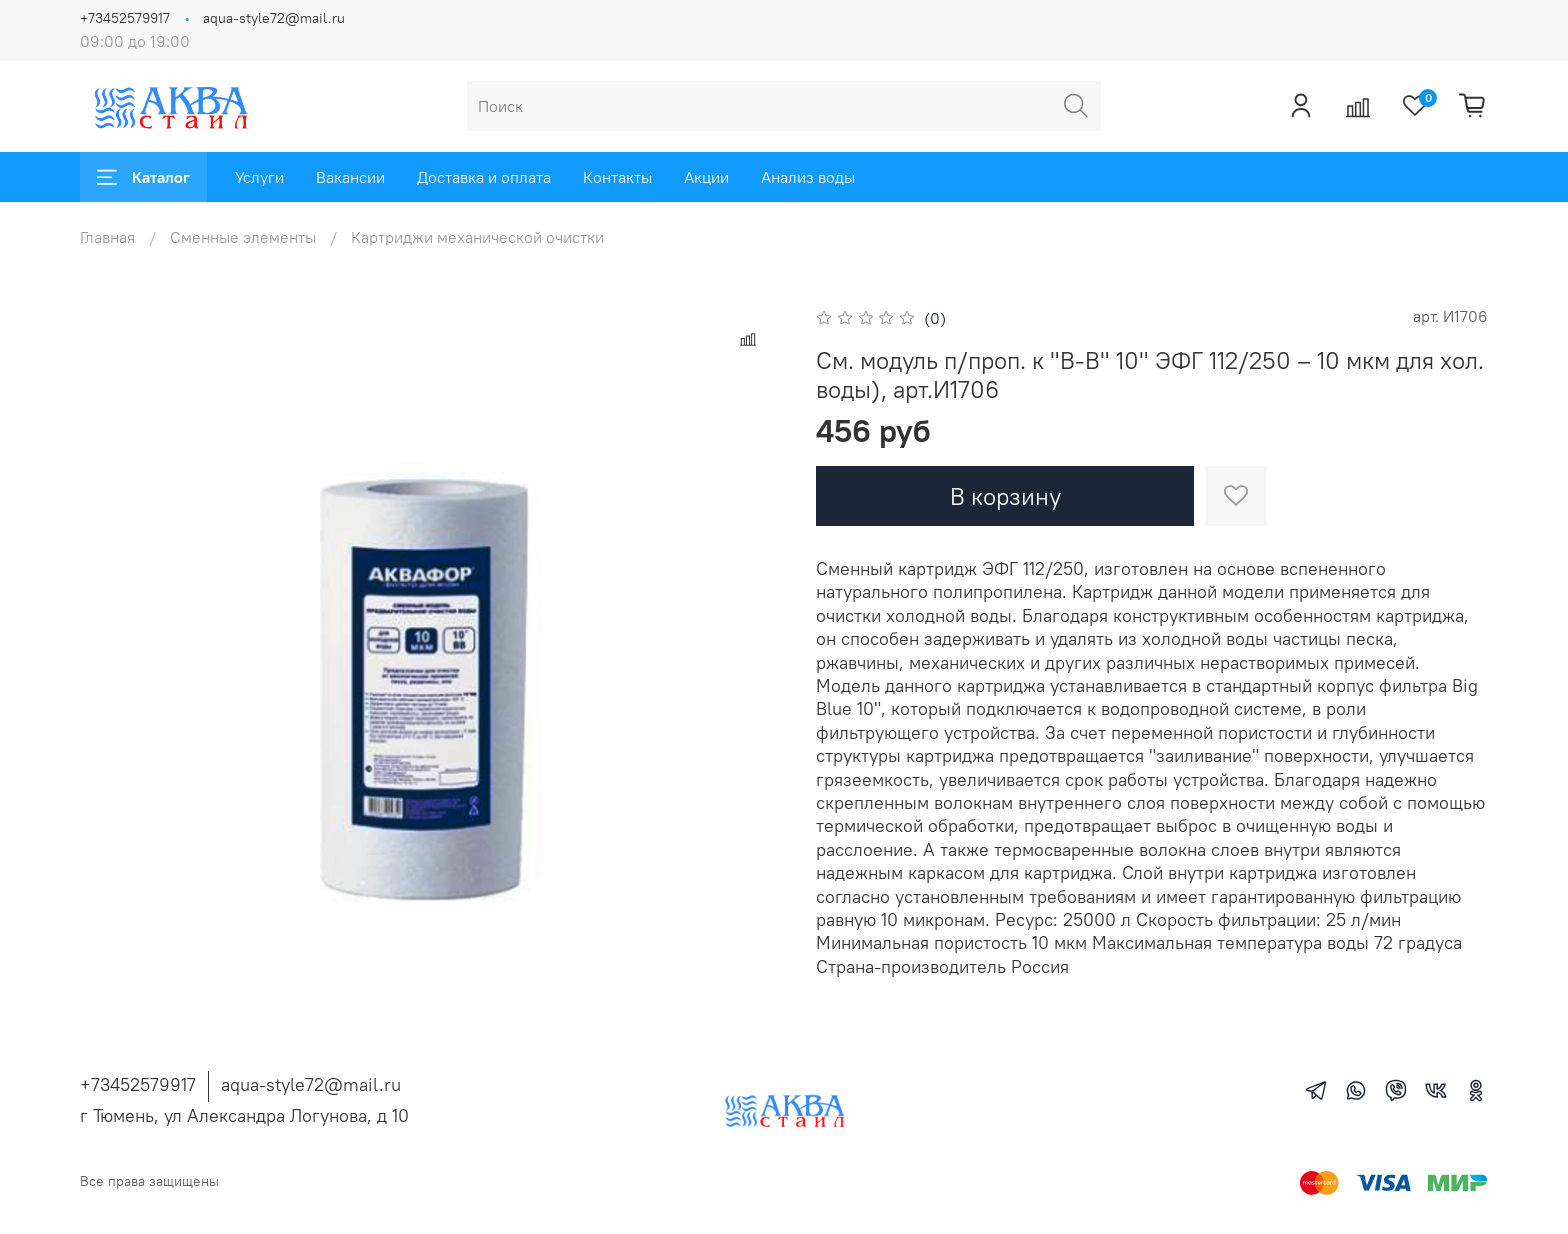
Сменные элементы (243, 237)
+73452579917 (125, 18)
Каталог (143, 177)
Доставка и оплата (484, 177)
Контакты (617, 177)
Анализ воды (808, 177)
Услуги (259, 177)
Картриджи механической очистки (477, 237)
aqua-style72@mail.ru (274, 18)
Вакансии (350, 177)
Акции (706, 177)
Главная (107, 237)
